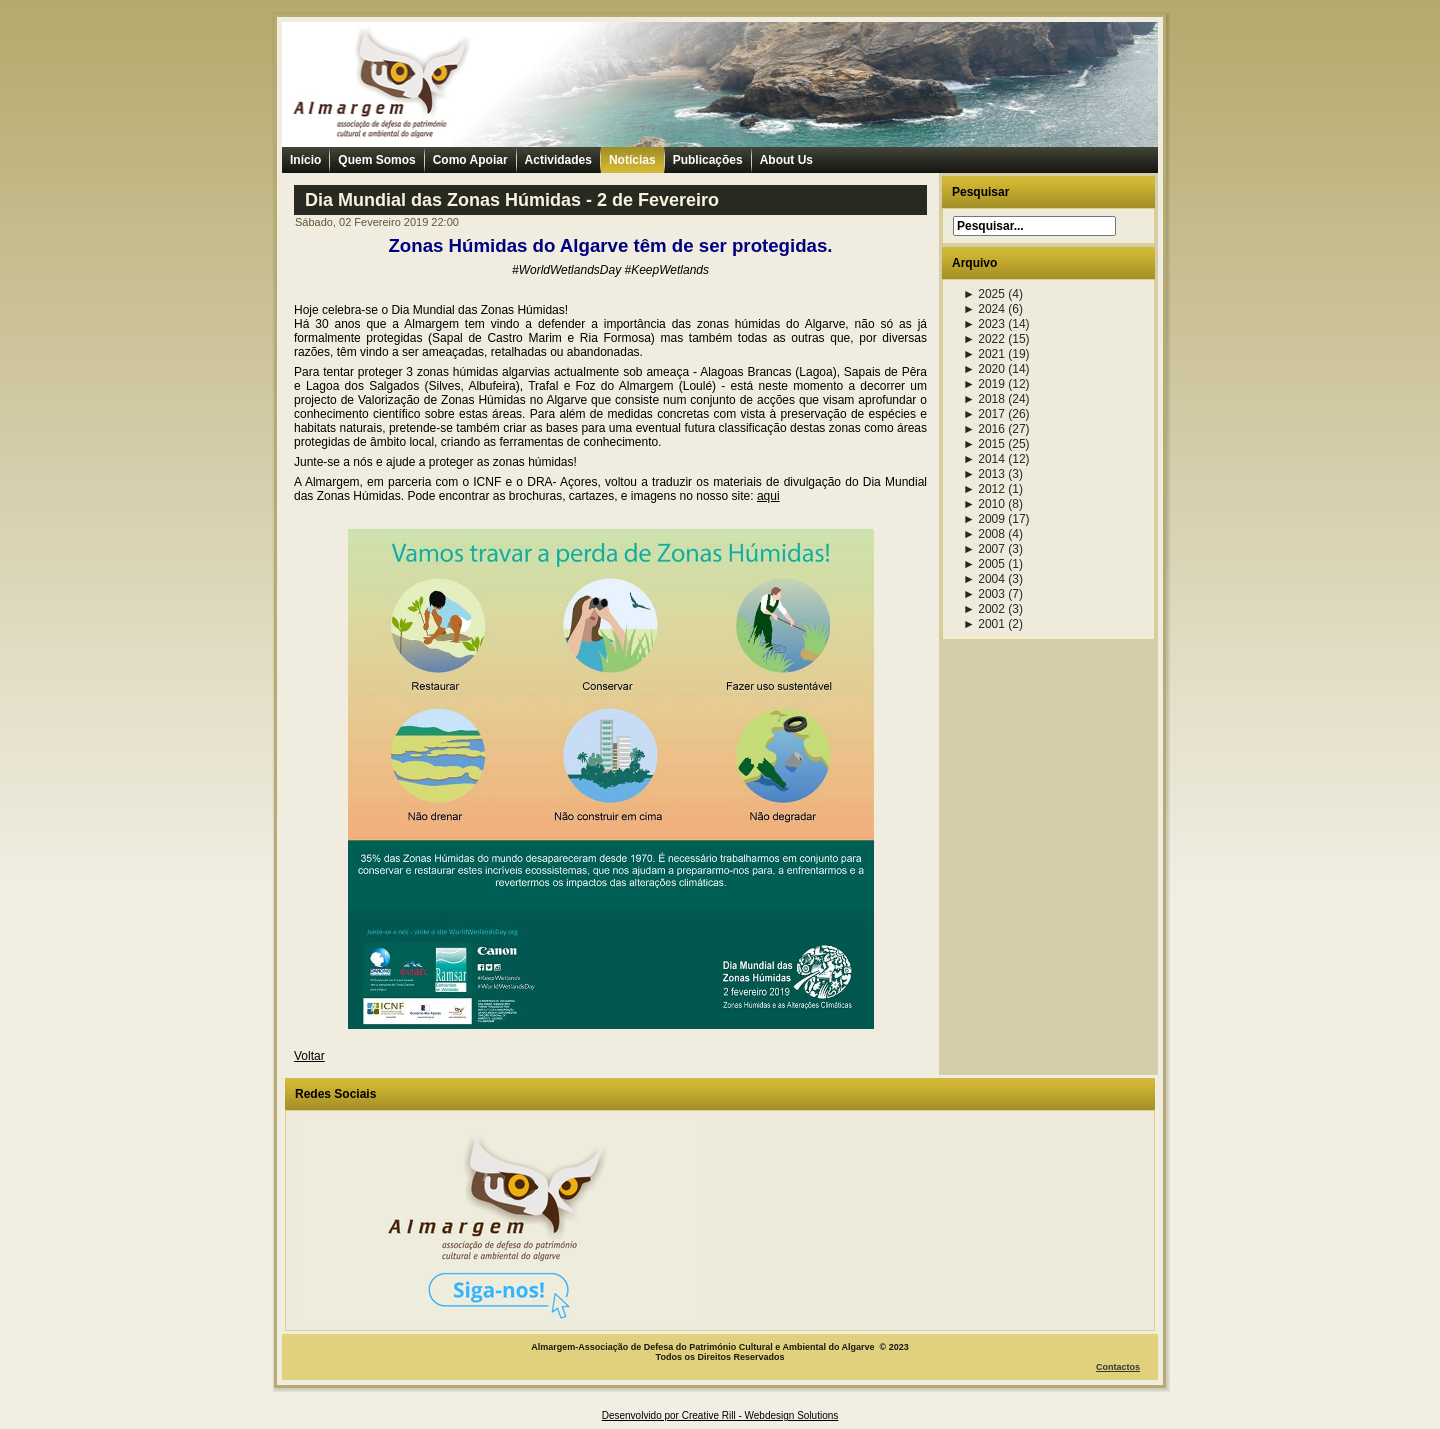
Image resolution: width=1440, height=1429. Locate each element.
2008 (984, 534)
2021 (984, 354)
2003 (984, 594)
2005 (984, 564)
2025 (984, 294)
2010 (984, 504)
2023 (984, 324)
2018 (984, 399)
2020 (984, 369)
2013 (984, 474)
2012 (984, 489)
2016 (984, 429)
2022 (984, 339)
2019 (984, 384)
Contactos (1118, 1367)
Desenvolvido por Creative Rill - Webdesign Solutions (720, 1415)
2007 (984, 549)
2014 (984, 459)
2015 (984, 444)
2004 (984, 579)
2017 (984, 414)
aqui (768, 496)
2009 (984, 519)
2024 (984, 309)
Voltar (309, 1056)
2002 (984, 609)
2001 (984, 624)
